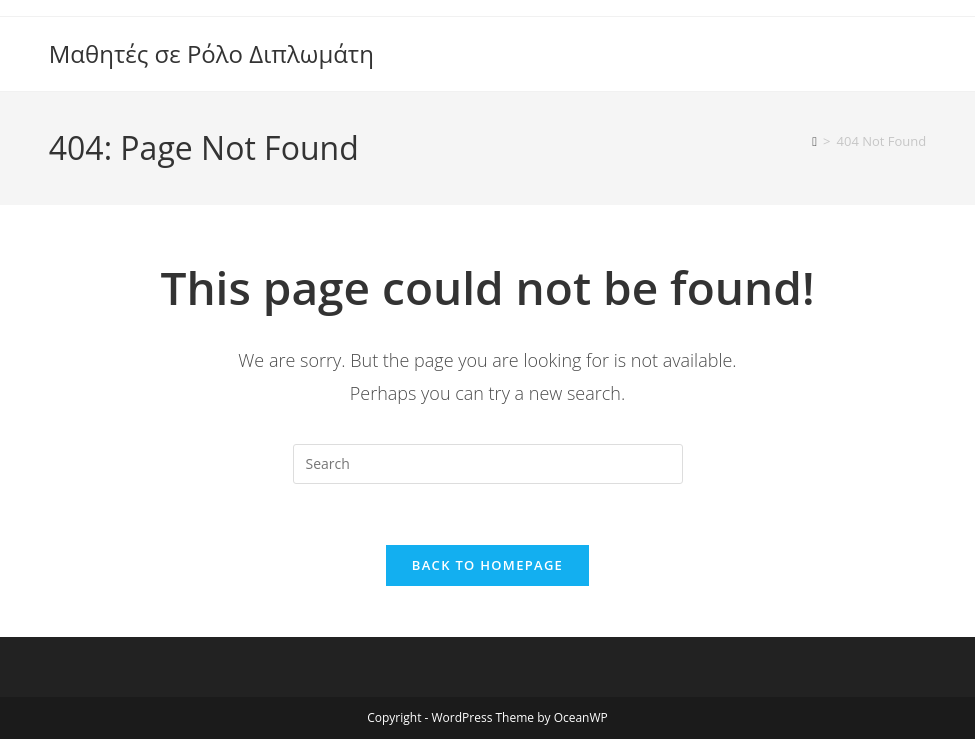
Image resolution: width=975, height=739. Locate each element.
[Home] (814, 141)
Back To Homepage (487, 565)
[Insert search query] (488, 464)
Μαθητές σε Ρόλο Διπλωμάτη (211, 53)
